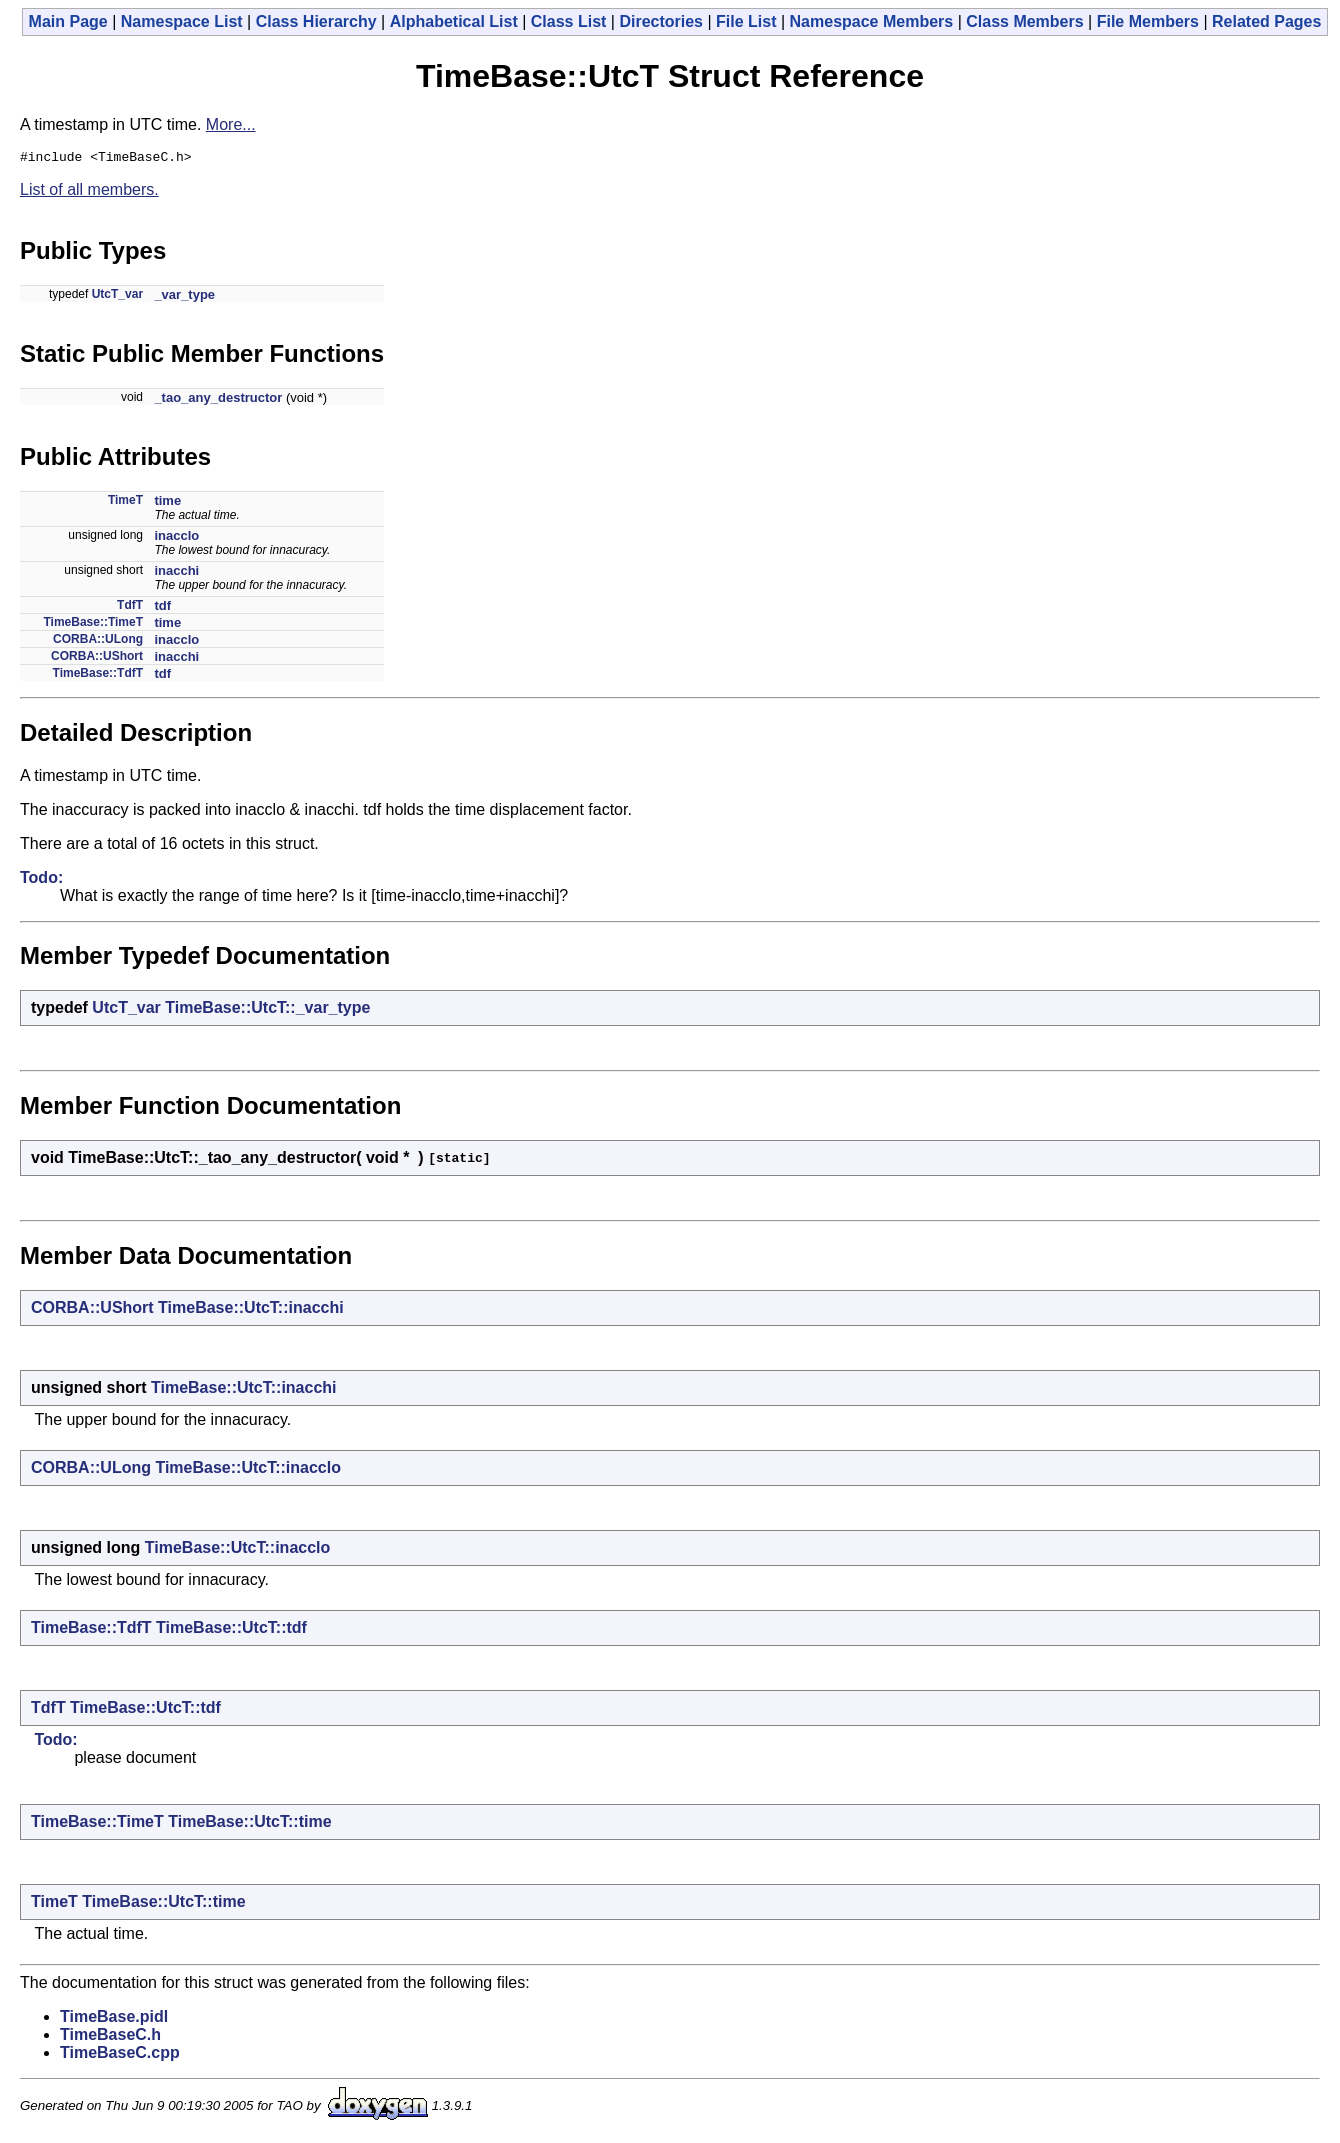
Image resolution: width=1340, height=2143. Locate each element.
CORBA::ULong (98, 642)
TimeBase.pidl (114, 2019)
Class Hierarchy (316, 21)
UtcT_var (117, 297)
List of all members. (89, 192)
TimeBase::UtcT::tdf (231, 1630)
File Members (1148, 21)
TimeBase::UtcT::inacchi (251, 1310)
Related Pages (1266, 21)
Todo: (41, 880)
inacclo (176, 538)
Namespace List (182, 21)
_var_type (184, 297)
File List (746, 21)
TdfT (130, 608)
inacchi (176, 573)
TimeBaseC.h (110, 2037)
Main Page (68, 21)
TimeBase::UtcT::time (249, 1824)
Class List (569, 21)
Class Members (1024, 21)
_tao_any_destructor (218, 400)
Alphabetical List (454, 21)
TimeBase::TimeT (93, 625)
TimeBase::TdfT (98, 676)
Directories (661, 21)
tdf (162, 608)
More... (231, 124)
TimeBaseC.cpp (120, 2055)
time (167, 503)
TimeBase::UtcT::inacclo (248, 1470)
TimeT (125, 503)
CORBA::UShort (97, 659)
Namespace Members (872, 21)
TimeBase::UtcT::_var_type (267, 1010)
